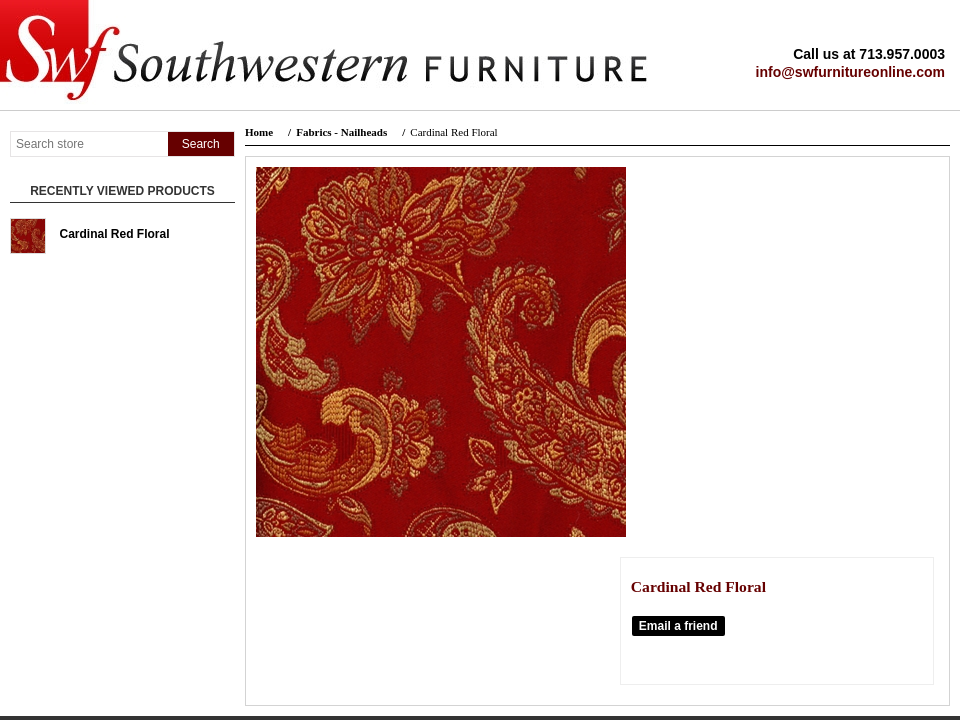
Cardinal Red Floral (115, 234)
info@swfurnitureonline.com (850, 72)
